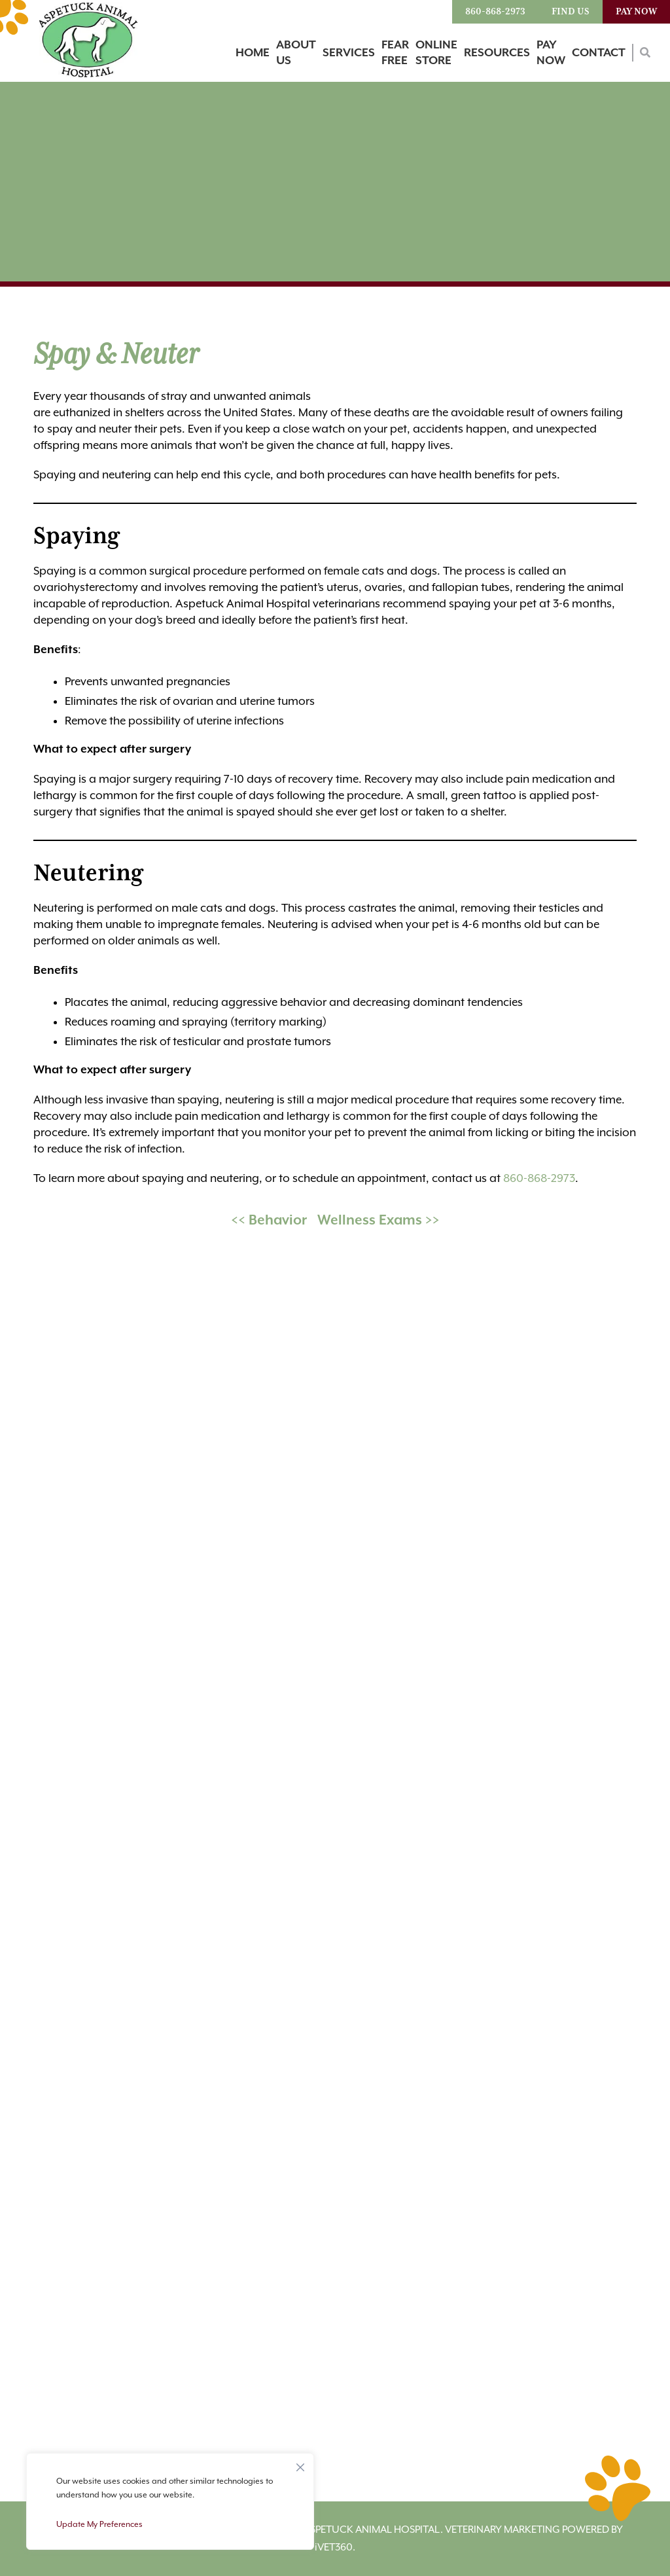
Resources (497, 53)
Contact (599, 53)
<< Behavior (269, 1220)
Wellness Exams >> (378, 1220)
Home (253, 53)
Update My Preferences (99, 2524)
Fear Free (395, 53)
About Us (296, 53)
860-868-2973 (495, 12)
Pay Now (636, 12)
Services (349, 53)
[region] (170, 2501)
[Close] (300, 2464)
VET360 (334, 2547)
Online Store (436, 53)
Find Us (571, 12)
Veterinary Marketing (502, 2529)
